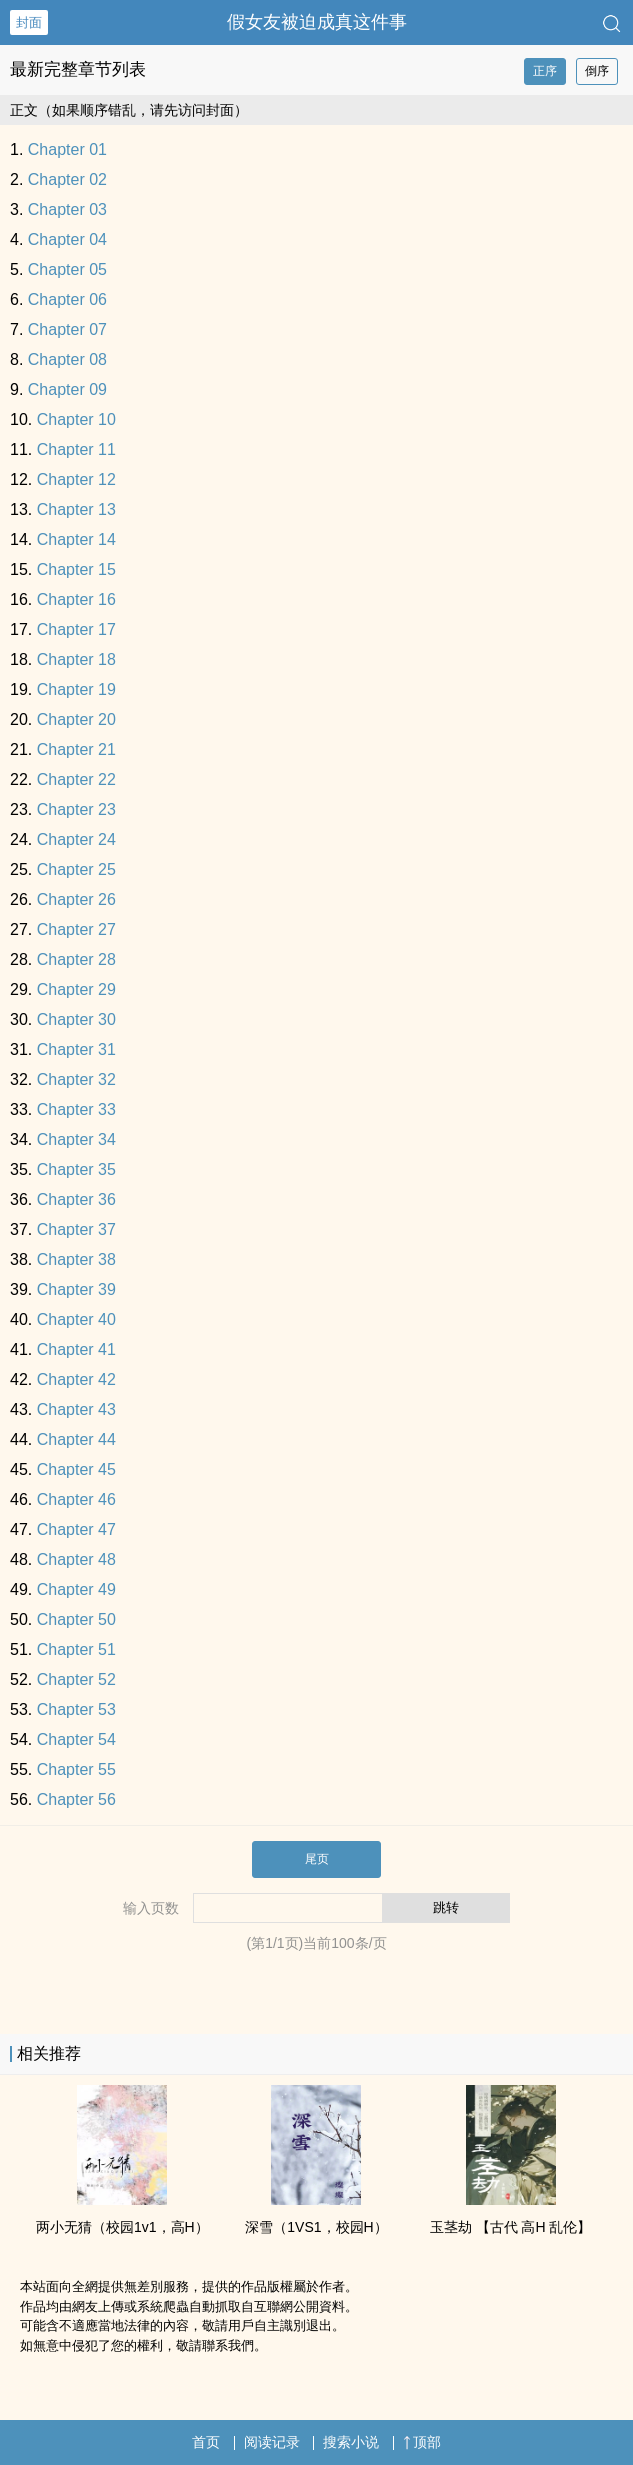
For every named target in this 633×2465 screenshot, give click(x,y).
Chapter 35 (76, 1169)
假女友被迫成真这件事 (317, 22)
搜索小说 (351, 2442)
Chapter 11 (76, 449)
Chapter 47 (76, 1529)
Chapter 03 (67, 209)
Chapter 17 (76, 629)
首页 (206, 2442)
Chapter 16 (76, 599)
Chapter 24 (76, 839)
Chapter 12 (76, 479)
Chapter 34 (76, 1139)
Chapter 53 (76, 1709)
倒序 (597, 71)
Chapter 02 (67, 179)
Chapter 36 (76, 1199)
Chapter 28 (76, 959)
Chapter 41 (76, 1349)
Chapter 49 (76, 1589)
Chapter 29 (76, 989)
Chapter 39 (76, 1289)
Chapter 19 (76, 689)
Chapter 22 (76, 779)
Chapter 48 (76, 1559)
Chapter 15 (76, 569)
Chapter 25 (76, 869)
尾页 (317, 1859)
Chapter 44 (76, 1439)
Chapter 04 (67, 239)
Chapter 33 (76, 1109)
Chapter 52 (76, 1679)
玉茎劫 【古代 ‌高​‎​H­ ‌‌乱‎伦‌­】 (511, 2227)
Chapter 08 (67, 359)
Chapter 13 (76, 509)
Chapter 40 (76, 1319)
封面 (29, 22)
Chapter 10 (76, 419)
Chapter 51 (76, 1649)
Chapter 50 (76, 1619)
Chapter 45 (76, 1469)
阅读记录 (272, 2442)
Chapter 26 (76, 899)
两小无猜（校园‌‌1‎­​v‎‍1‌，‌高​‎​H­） (122, 2227)
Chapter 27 (76, 929)
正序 (545, 71)
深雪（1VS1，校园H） (316, 2227)
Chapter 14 (76, 539)
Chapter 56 (76, 1799)
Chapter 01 (67, 149)
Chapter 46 (76, 1499)
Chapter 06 (67, 299)
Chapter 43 (76, 1409)
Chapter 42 (76, 1379)
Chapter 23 (76, 809)
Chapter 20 (76, 719)
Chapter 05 (67, 269)
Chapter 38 (76, 1259)
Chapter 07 (67, 329)
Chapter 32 (76, 1079)
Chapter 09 (67, 389)
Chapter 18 (76, 659)
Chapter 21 (76, 749)
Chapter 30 (76, 1019)
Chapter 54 (76, 1739)
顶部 (422, 2442)
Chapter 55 (76, 1769)
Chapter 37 (76, 1229)
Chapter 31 (76, 1049)
